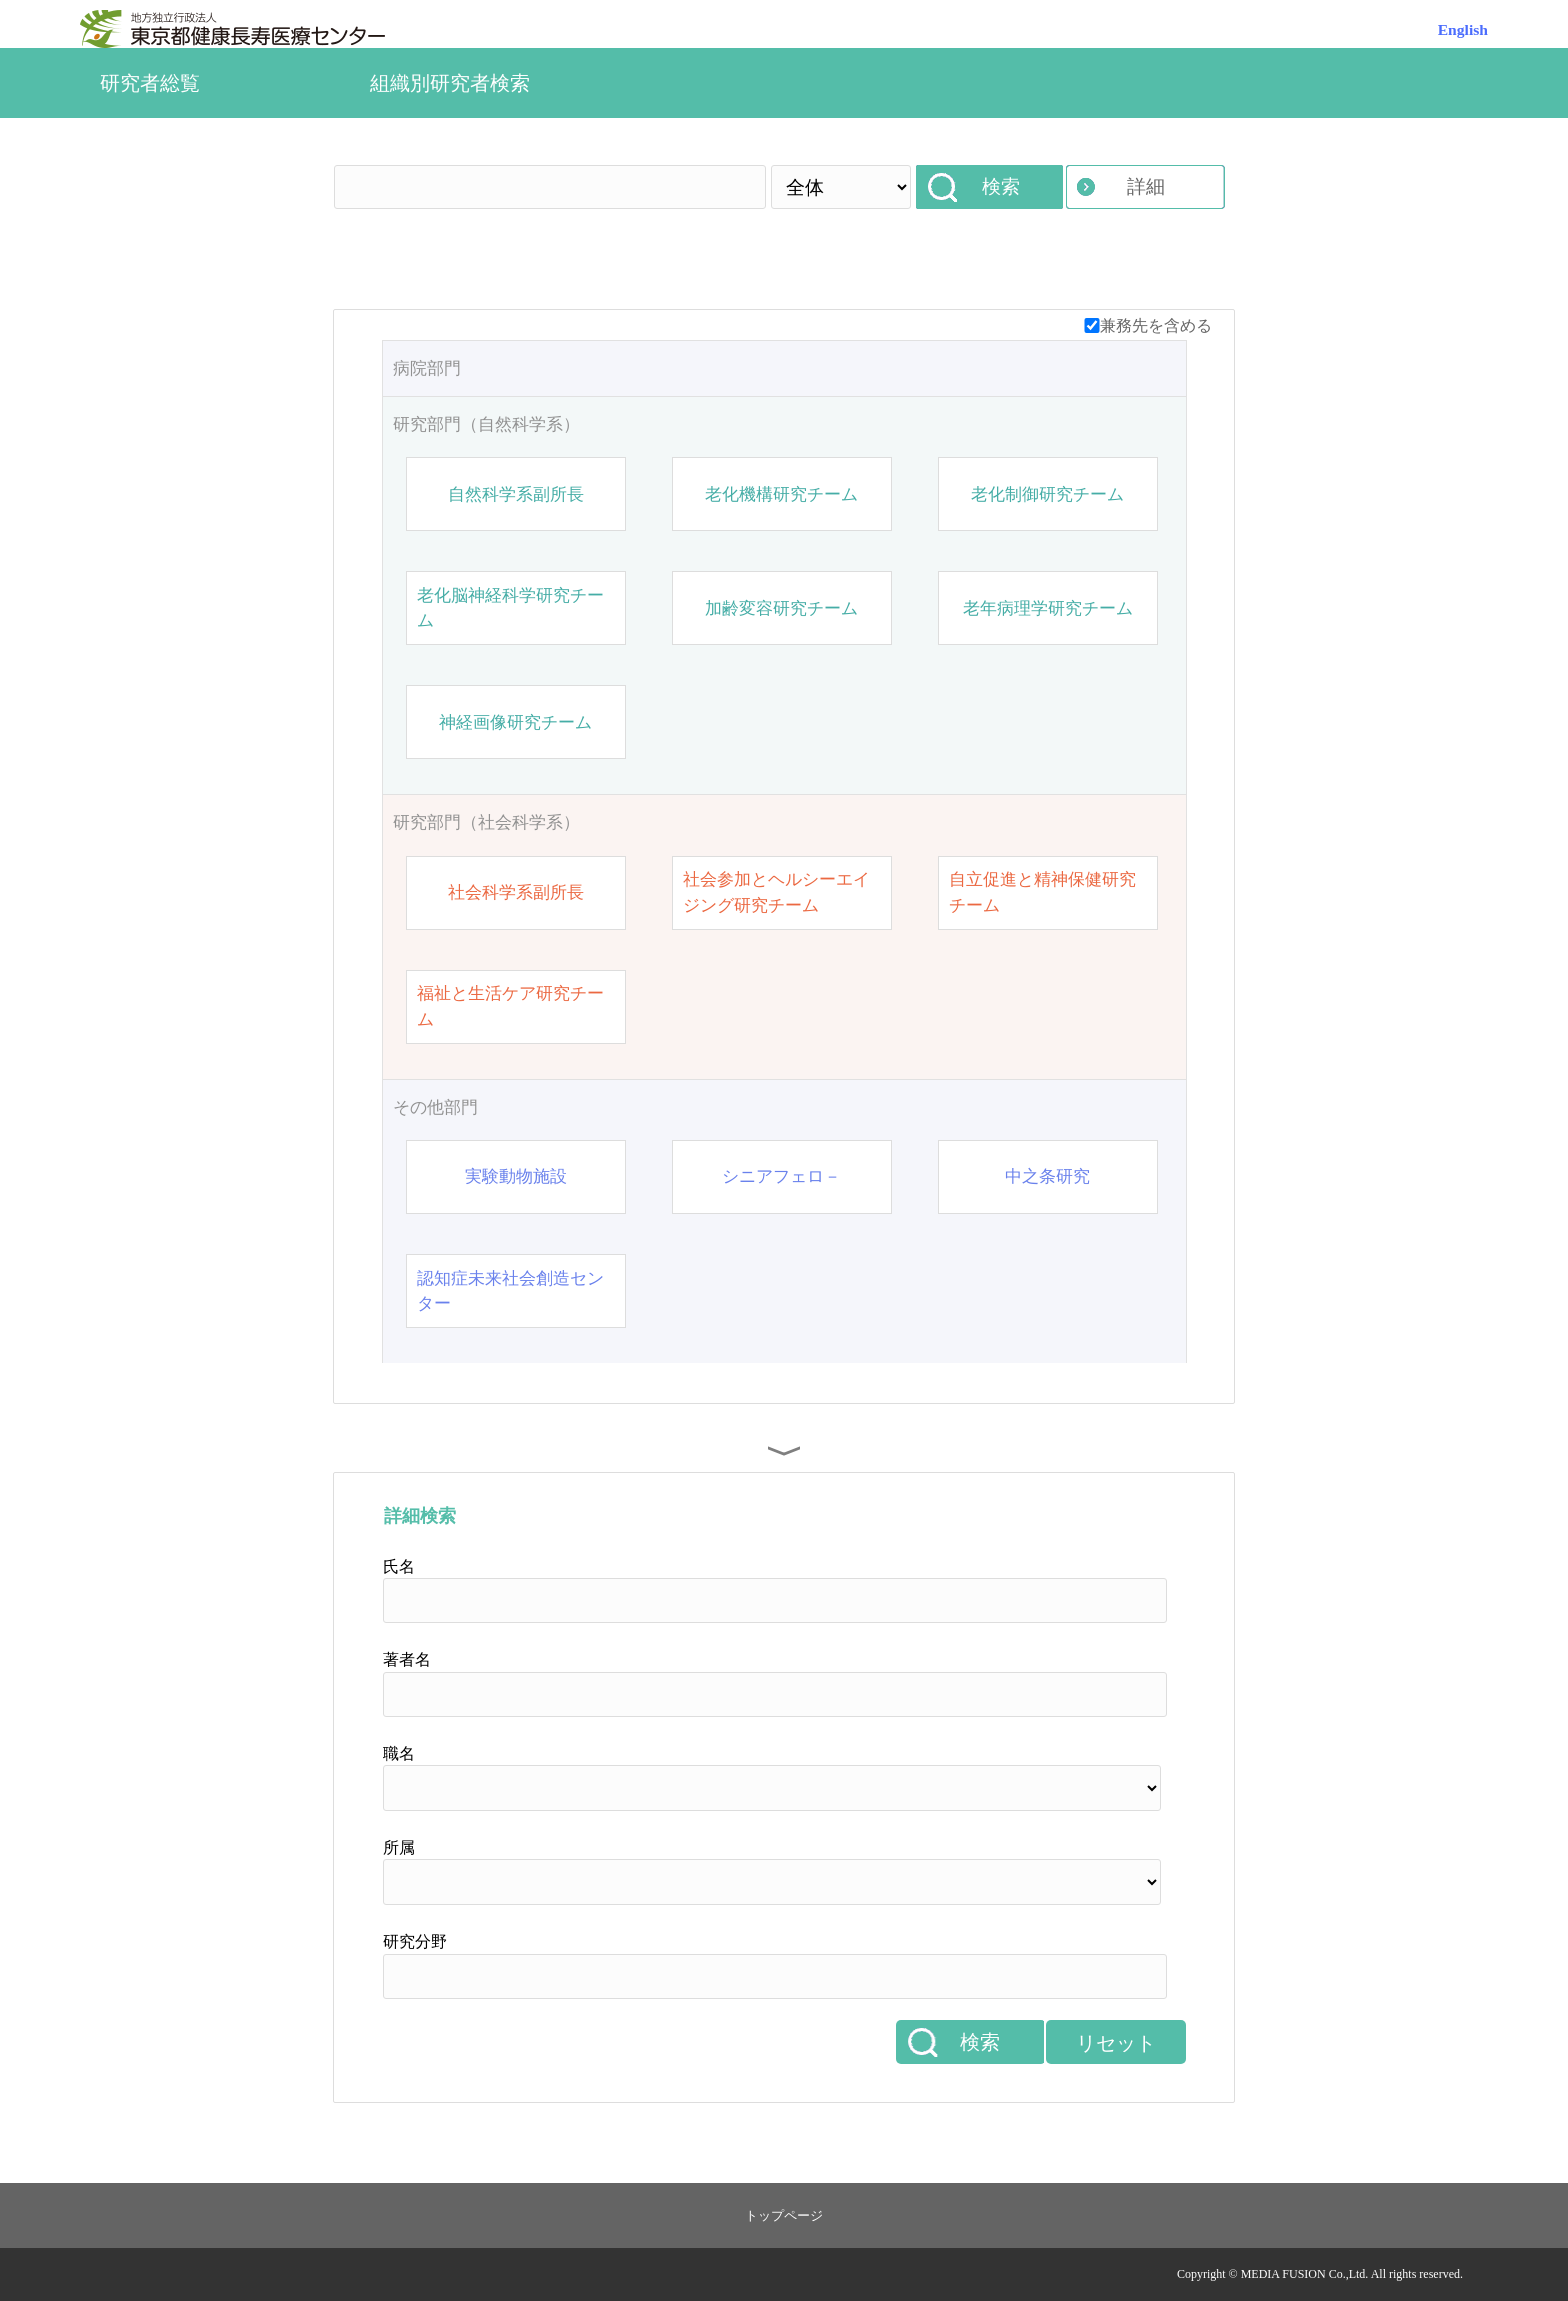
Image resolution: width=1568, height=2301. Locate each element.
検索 (1001, 186)
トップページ (784, 2215)
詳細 (1146, 186)
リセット (1116, 2043)
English (1463, 29)
